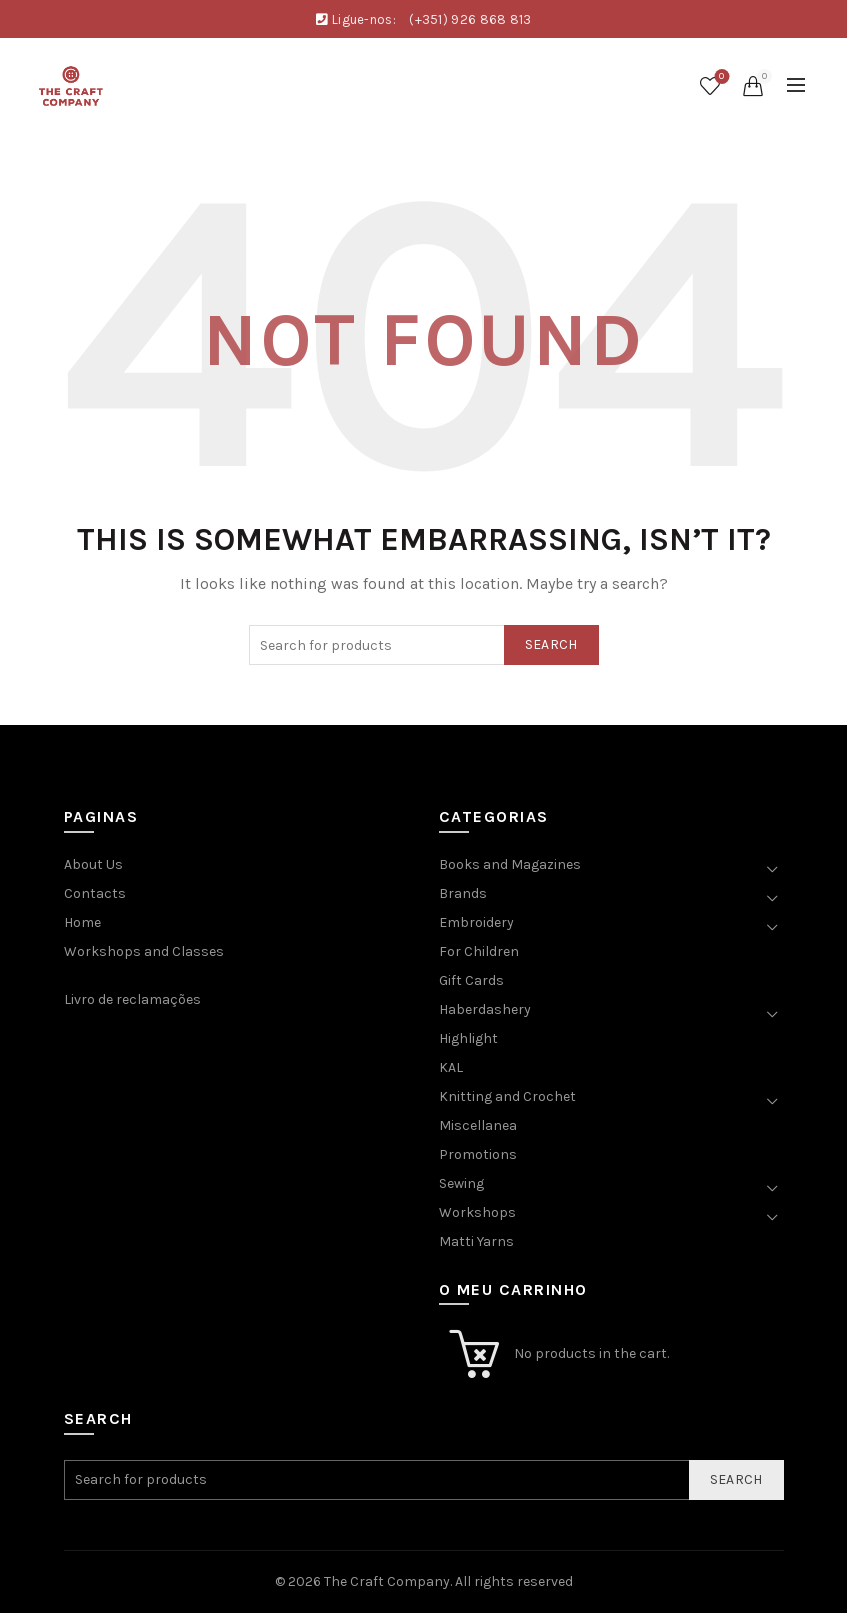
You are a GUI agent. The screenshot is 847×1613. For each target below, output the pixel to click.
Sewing (461, 1183)
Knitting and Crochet (507, 1096)
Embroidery (476, 922)
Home (82, 922)
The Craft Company (387, 1581)
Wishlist (719, 77)
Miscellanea (478, 1125)
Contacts (95, 893)
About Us (93, 864)
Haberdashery (485, 1009)
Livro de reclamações (132, 999)
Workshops (477, 1212)
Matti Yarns (476, 1241)
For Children (479, 951)
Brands (463, 893)
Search (551, 644)
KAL (451, 1067)
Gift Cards (471, 980)
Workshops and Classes (144, 951)
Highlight (468, 1038)
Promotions (478, 1154)
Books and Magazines (510, 864)
